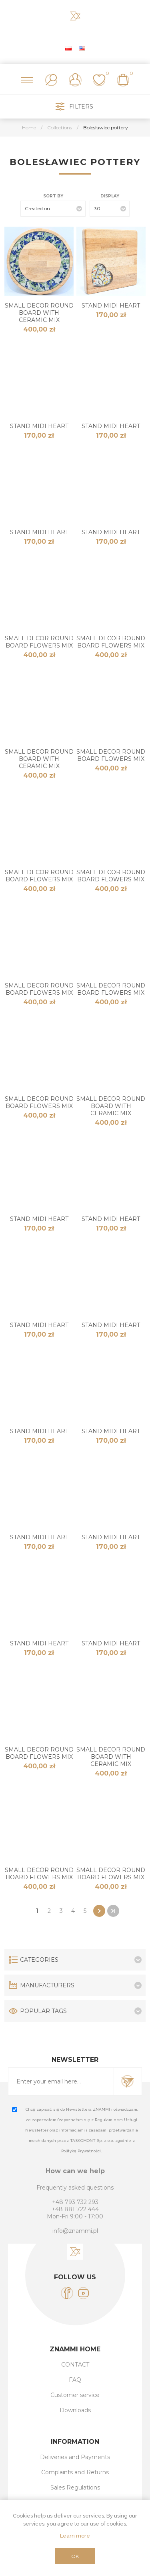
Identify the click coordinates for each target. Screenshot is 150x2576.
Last (113, 1911)
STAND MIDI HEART (111, 305)
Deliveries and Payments (75, 2457)
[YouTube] (83, 2293)
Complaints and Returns (75, 2472)
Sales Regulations (75, 2487)
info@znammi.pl (75, 2230)
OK (75, 2556)
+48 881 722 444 (75, 2209)
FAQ (75, 2379)
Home (29, 128)
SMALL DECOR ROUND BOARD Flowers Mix (39, 642)
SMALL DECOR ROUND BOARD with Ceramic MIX (39, 313)
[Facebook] (67, 2293)
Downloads (75, 2410)
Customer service (75, 2395)
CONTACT (75, 2364)
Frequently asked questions (75, 2187)
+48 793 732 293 (75, 2202)
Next (99, 1911)
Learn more (75, 2536)
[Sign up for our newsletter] (61, 2081)
